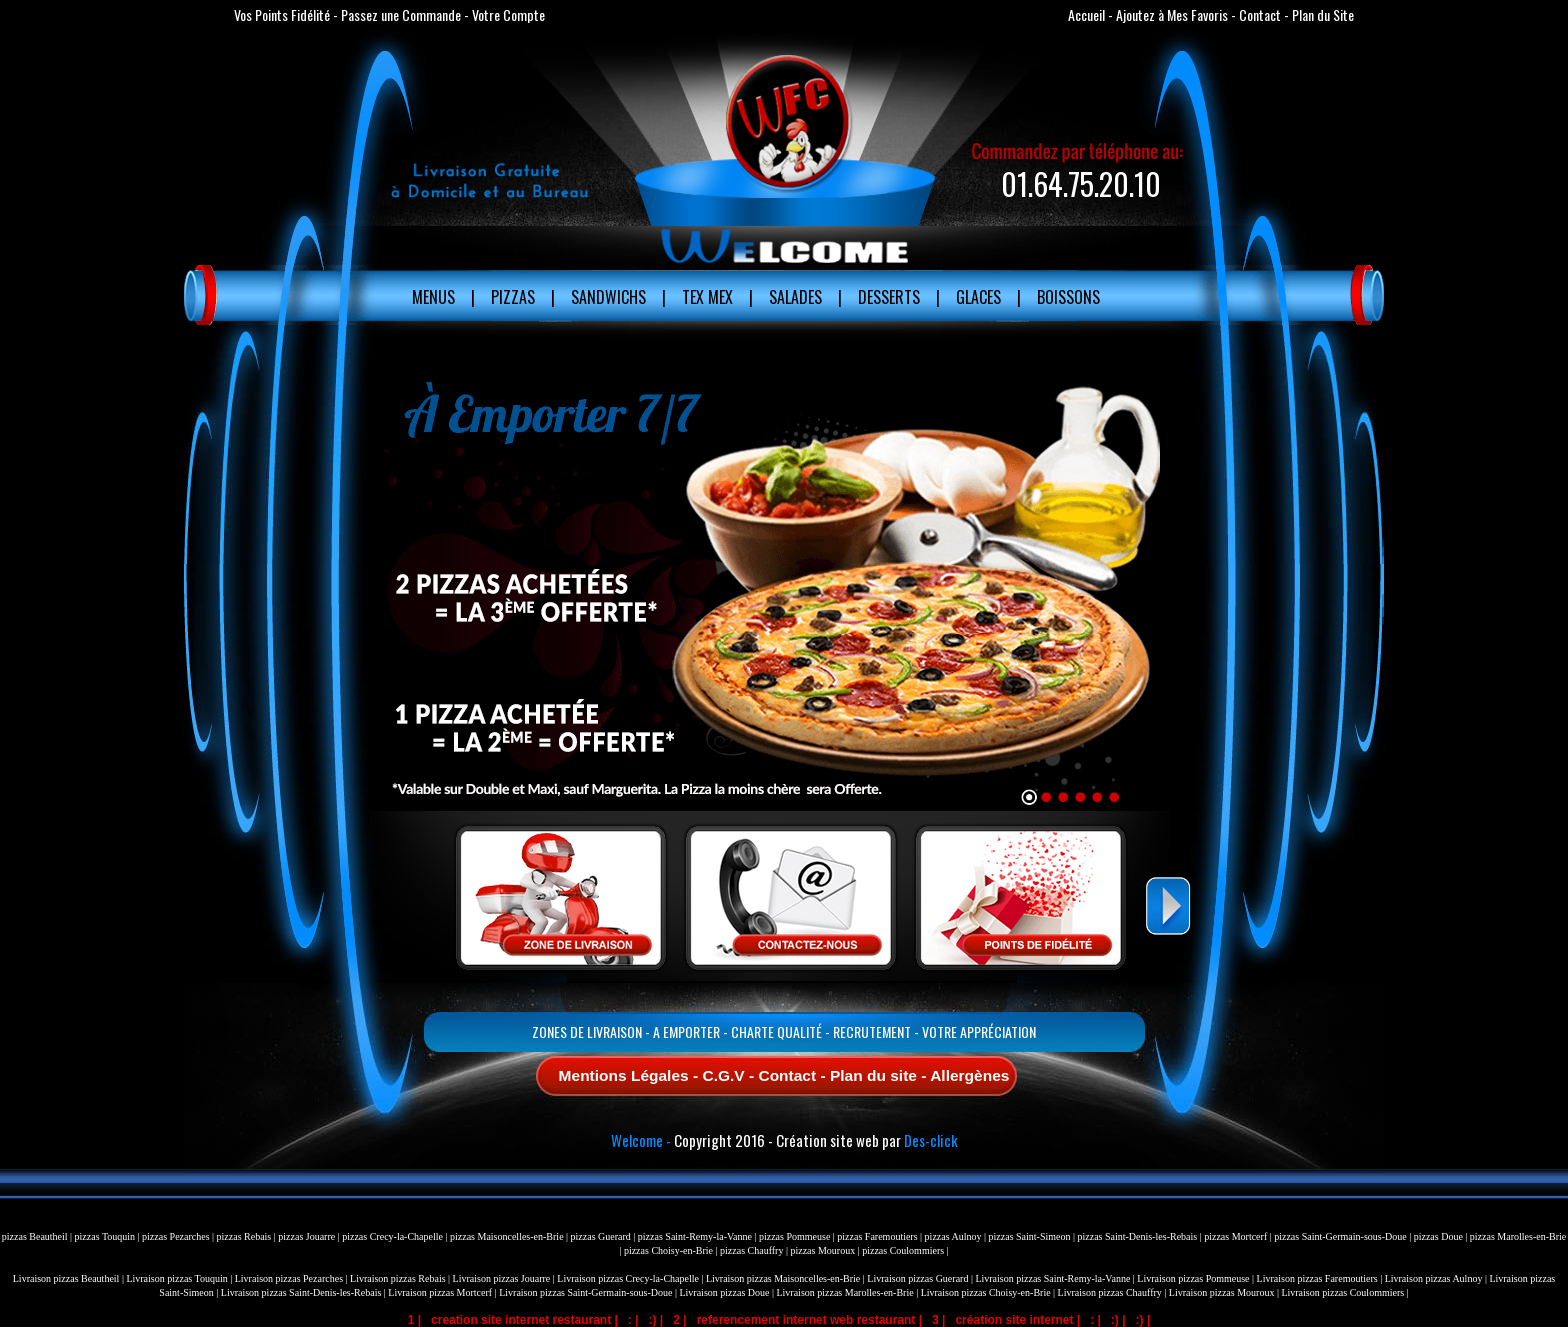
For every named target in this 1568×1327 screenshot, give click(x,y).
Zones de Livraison (587, 1031)
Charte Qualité (776, 1031)
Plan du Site (1323, 14)
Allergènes (969, 1075)
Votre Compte (508, 14)
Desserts (889, 297)
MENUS (433, 297)
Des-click (931, 1140)
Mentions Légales (624, 1075)
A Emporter (686, 1031)
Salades (795, 297)
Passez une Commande (401, 14)
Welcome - (641, 1140)
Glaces (978, 297)
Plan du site (873, 1075)
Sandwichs (608, 297)
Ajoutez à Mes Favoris (1172, 14)
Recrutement (872, 1031)
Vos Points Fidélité (282, 14)
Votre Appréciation (979, 1031)
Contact (1260, 14)
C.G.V (723, 1075)
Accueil (1086, 14)
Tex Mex (707, 297)
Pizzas (513, 297)
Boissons (1068, 297)
